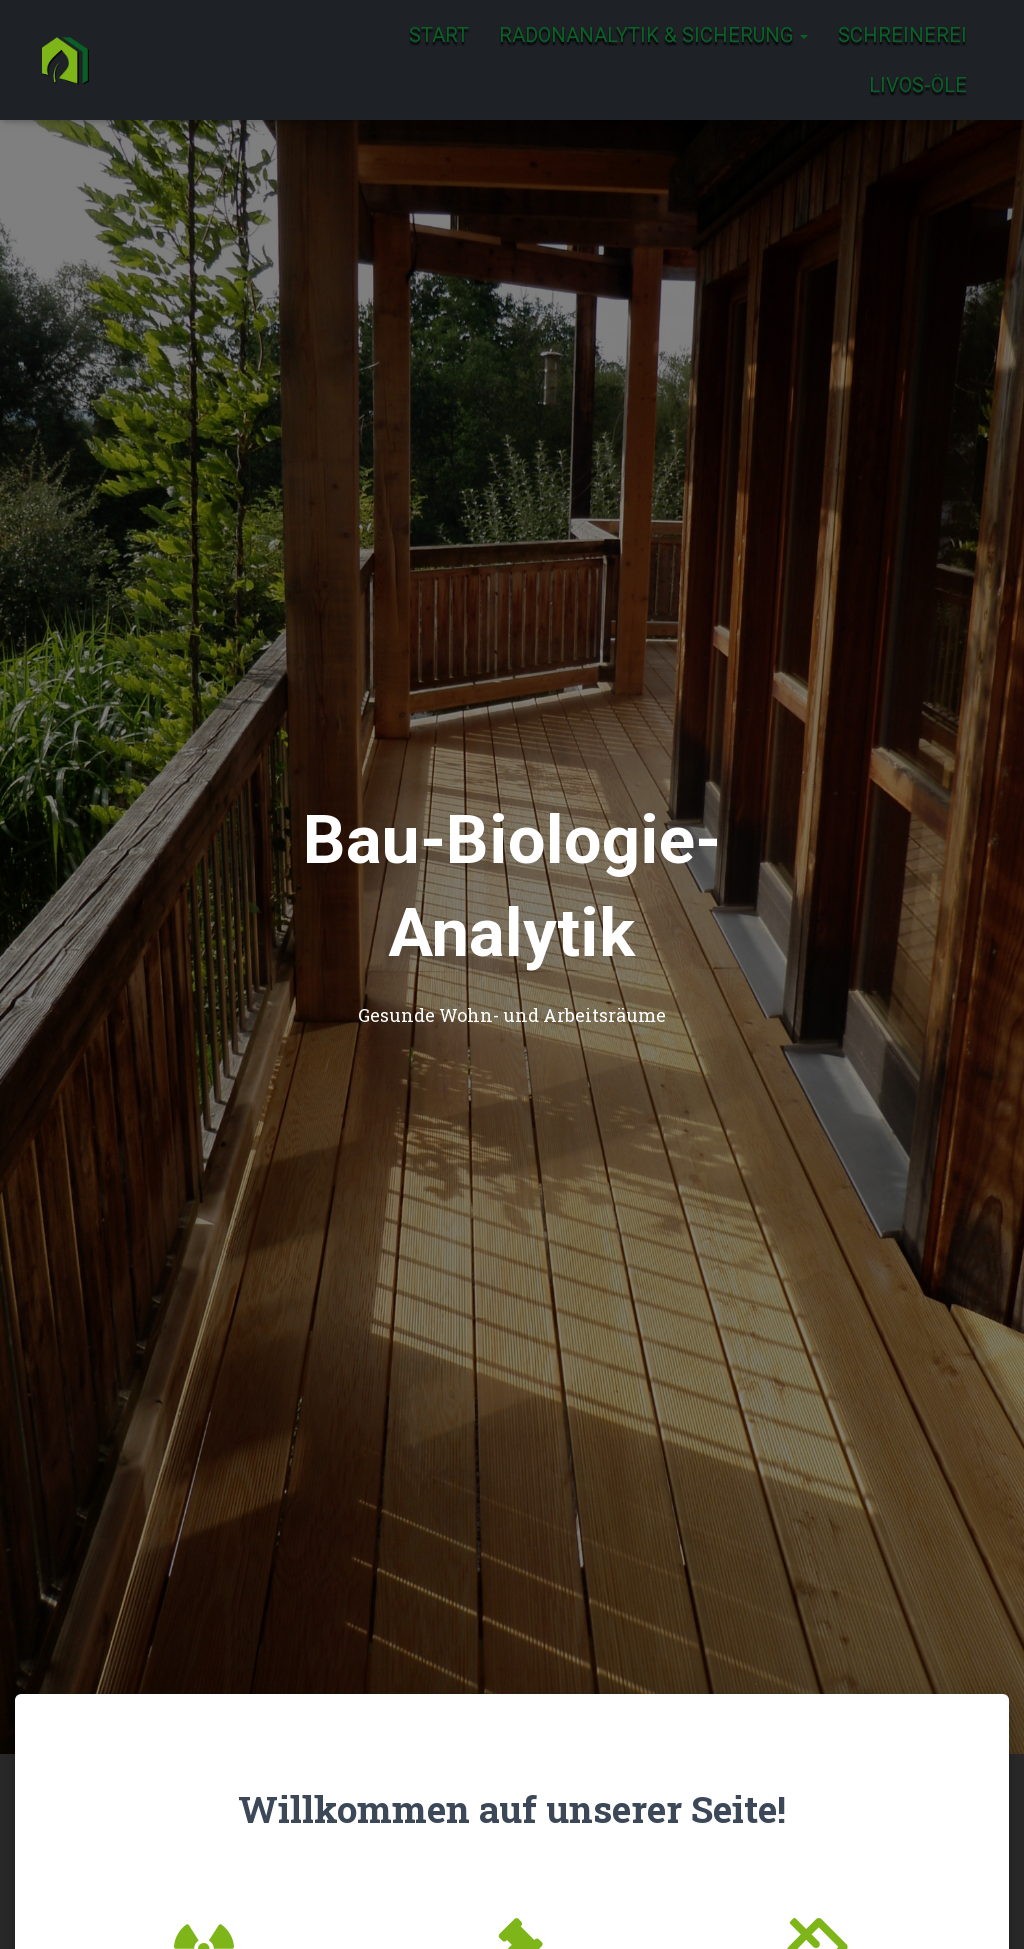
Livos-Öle (918, 85)
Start (439, 35)
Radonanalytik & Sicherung (653, 35)
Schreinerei (902, 35)
